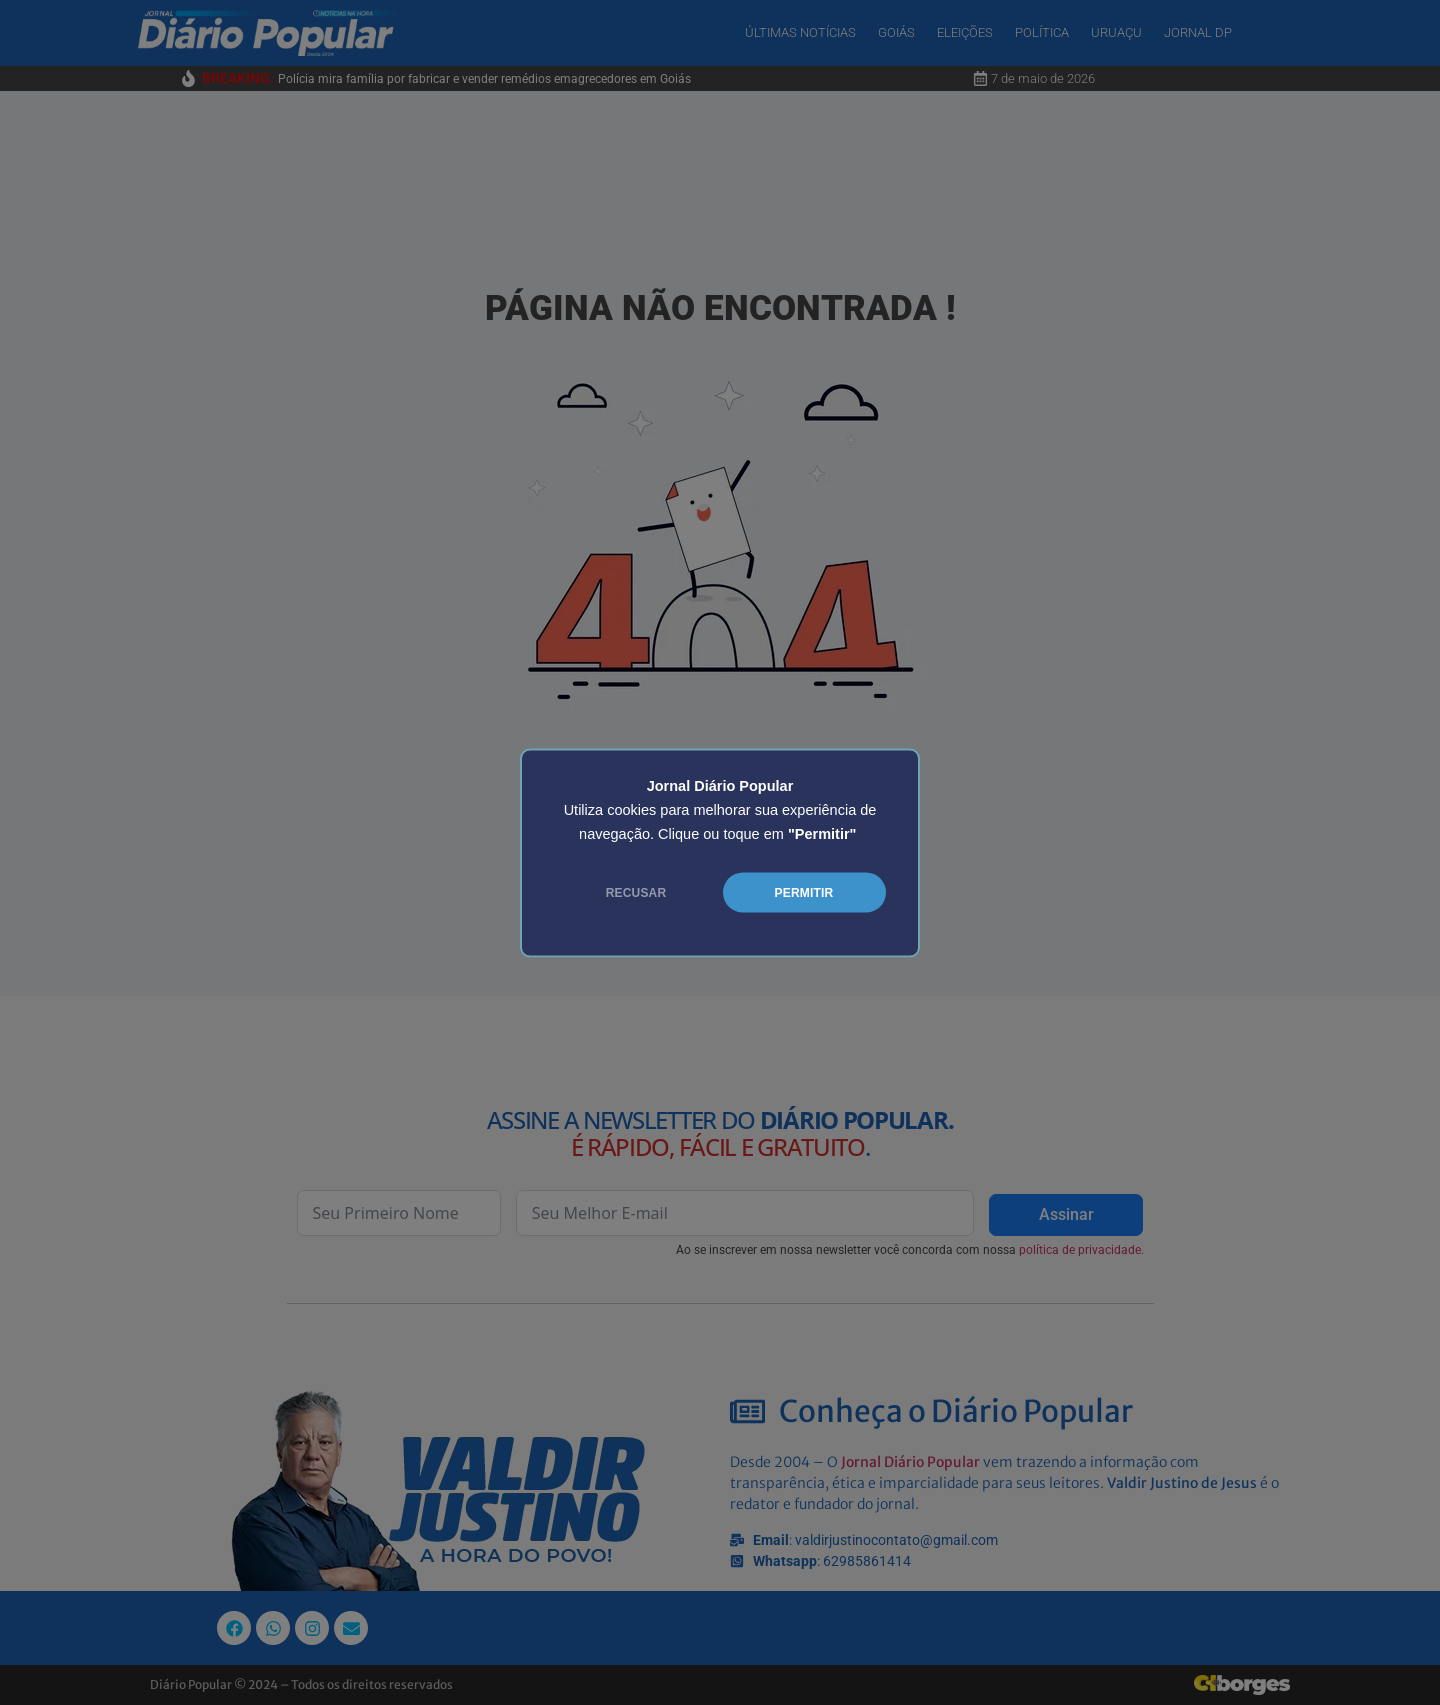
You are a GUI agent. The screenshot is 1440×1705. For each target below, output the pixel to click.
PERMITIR (804, 892)
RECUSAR (636, 892)
